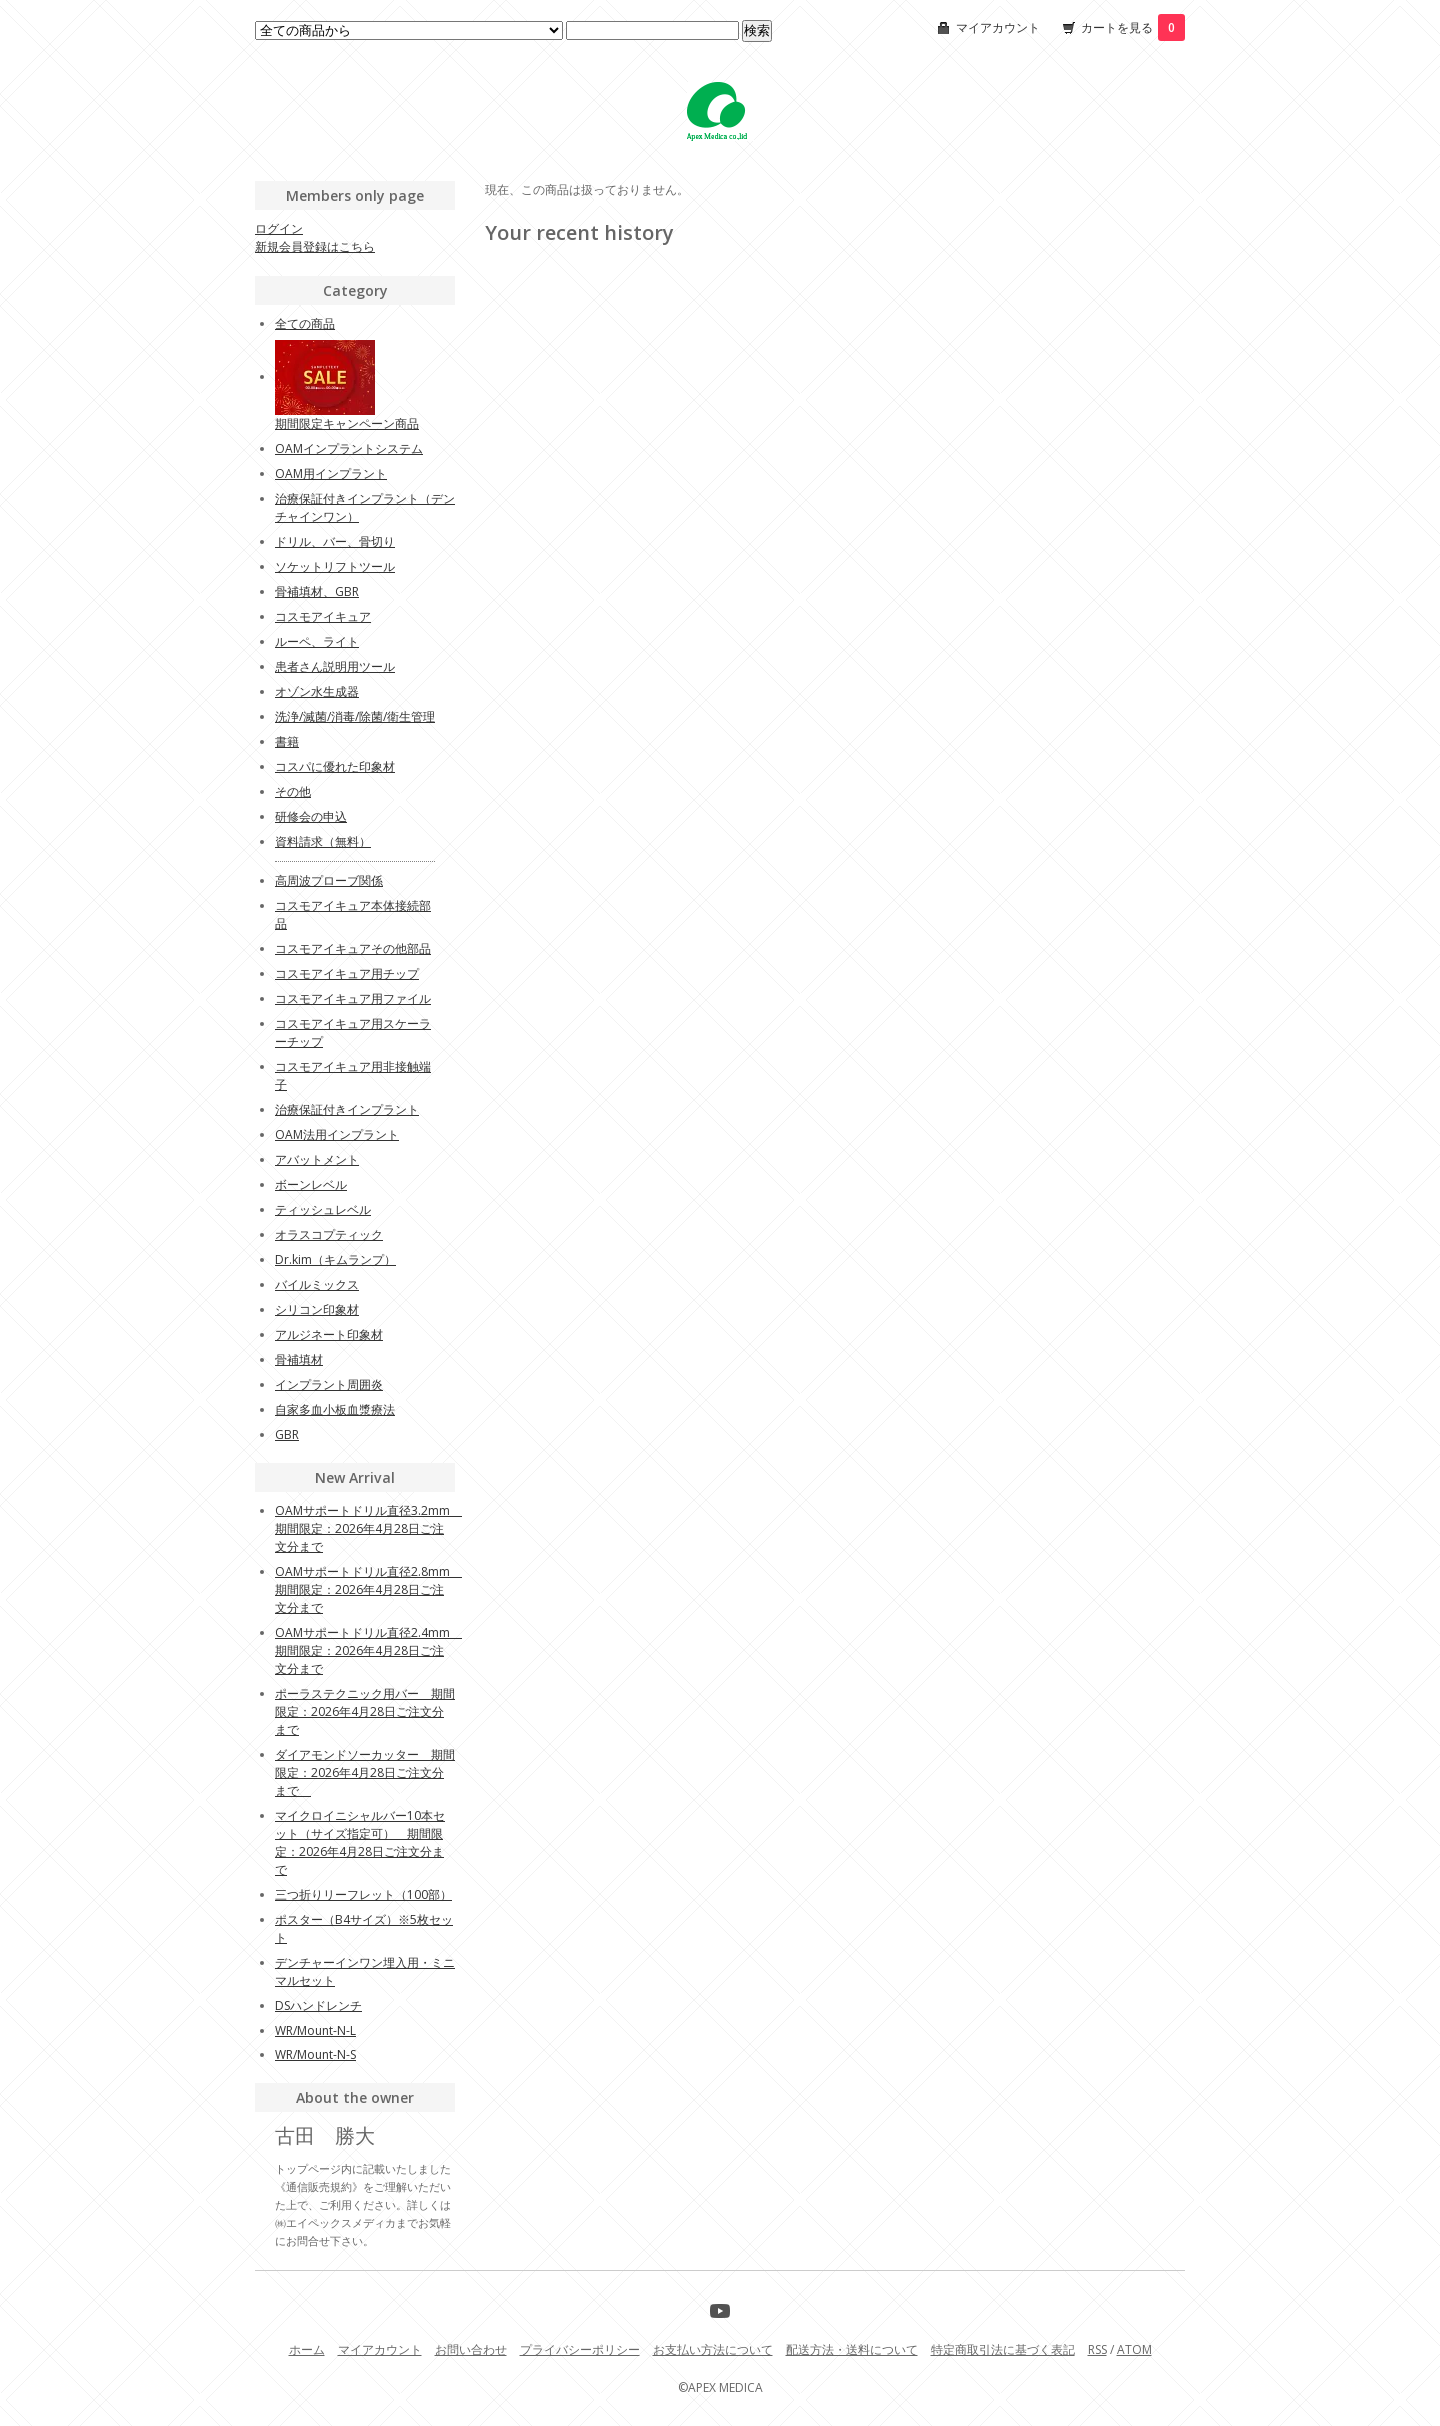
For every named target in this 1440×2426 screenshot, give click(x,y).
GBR (287, 1434)
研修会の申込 (311, 816)
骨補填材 (299, 1359)
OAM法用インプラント (337, 1134)
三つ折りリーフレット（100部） (363, 1894)
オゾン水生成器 (317, 691)
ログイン (279, 228)
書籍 (287, 741)
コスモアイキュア (323, 616)
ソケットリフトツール (335, 566)
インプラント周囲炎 (329, 1384)
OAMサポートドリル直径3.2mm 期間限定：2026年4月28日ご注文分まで (368, 1528)
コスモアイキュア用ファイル (353, 998)
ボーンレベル (311, 1184)
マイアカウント (998, 27)
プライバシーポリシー (580, 2349)
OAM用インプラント (331, 473)
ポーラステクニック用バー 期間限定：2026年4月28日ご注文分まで (365, 1711)
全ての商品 (305, 323)
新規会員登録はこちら (315, 246)
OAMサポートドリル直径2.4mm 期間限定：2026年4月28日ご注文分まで (368, 1650)
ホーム (307, 2349)
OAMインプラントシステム (349, 448)
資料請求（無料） (323, 841)
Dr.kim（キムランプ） (335, 1259)
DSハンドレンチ (318, 2005)
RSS (1097, 2349)
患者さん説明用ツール (335, 666)
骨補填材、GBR (317, 591)
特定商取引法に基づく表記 (1003, 2349)
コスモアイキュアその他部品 (353, 948)
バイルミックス (317, 1284)
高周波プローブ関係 (329, 880)
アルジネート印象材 (329, 1334)
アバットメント (317, 1159)
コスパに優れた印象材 (335, 766)
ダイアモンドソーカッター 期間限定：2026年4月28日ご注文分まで (365, 1772)
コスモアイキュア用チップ (347, 973)
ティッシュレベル (323, 1209)
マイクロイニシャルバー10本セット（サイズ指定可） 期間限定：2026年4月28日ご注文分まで (360, 1842)
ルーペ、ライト (317, 641)
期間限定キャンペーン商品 (347, 423)
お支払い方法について (713, 2349)
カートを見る (1133, 27)
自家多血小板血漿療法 (335, 1409)
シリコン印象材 (317, 1309)
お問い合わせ (471, 2349)
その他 (293, 791)
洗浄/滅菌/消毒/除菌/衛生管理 (355, 716)
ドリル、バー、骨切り (335, 541)
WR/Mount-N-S (315, 2054)
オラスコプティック (329, 1234)
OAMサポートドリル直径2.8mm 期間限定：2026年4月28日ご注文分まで (368, 1589)
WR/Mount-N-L (315, 2030)
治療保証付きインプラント (347, 1109)
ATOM (1134, 2349)
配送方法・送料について (852, 2349)
